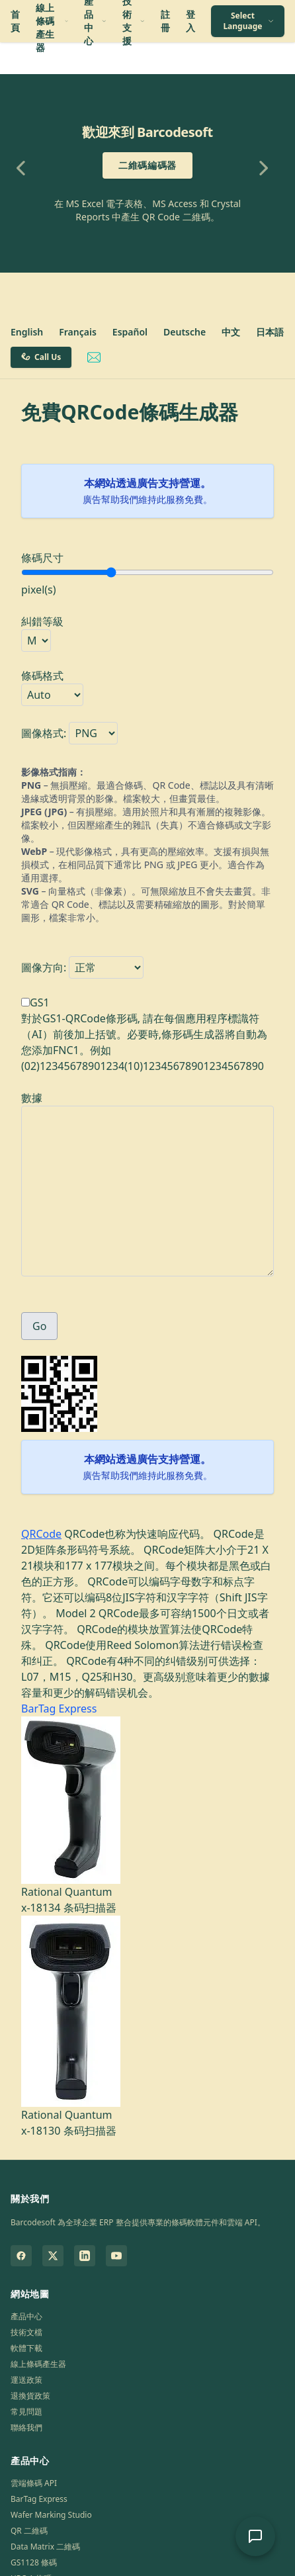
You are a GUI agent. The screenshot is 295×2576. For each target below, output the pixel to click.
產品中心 (26, 2316)
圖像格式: (43, 733)
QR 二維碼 (29, 2530)
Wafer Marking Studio (51, 2514)
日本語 (270, 332)
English (27, 332)
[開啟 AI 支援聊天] (255, 2536)
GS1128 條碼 (34, 2562)
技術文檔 (26, 2332)
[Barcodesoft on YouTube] (116, 2255)
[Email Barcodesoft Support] (94, 357)
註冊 (165, 21)
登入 (190, 21)
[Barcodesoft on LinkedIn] (84, 2255)
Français (78, 332)
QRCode (41, 1534)
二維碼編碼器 (147, 165)
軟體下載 (26, 2348)
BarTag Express (59, 1708)
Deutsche (184, 332)
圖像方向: (43, 967)
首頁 (15, 21)
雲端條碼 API (34, 2483)
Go (39, 1326)
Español (130, 332)
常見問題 (26, 2411)
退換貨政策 (30, 2395)
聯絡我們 (26, 2427)
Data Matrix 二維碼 (45, 2546)
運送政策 (26, 2379)
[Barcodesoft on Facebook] (21, 2255)
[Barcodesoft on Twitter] (52, 2255)
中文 (231, 332)
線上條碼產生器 (38, 2364)
